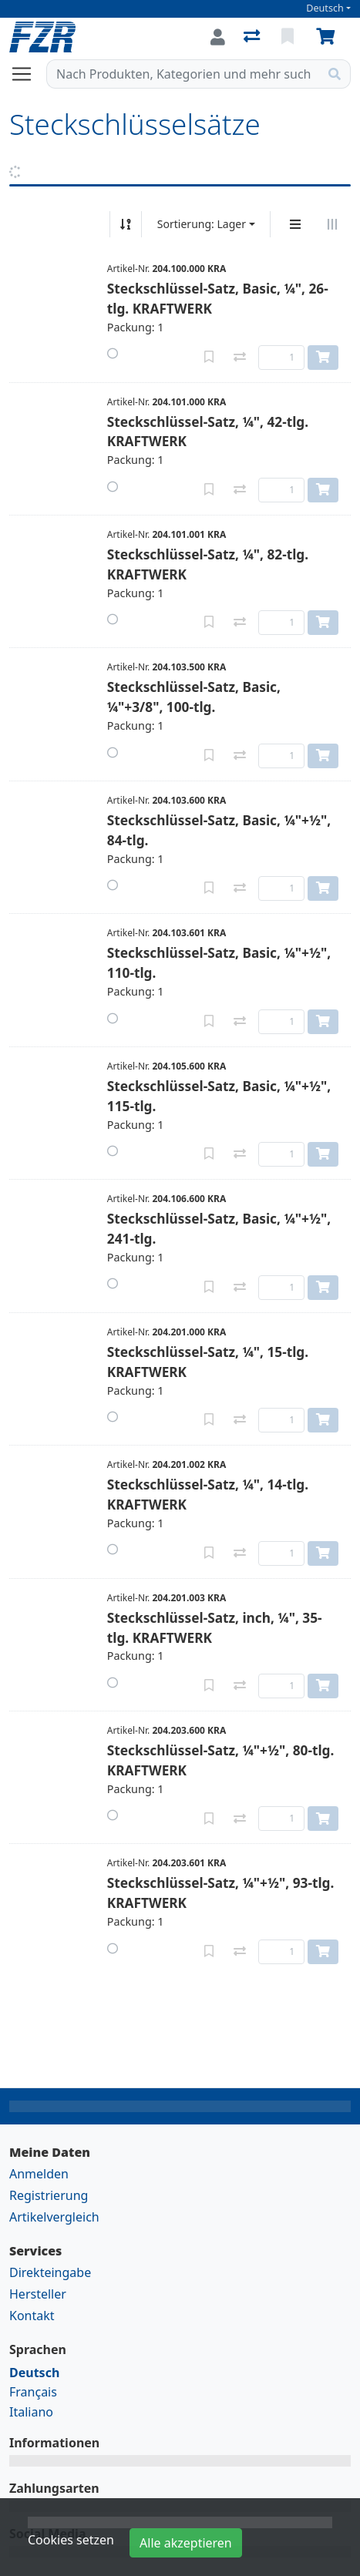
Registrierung (48, 2195)
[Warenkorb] (328, 37)
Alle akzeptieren (186, 2542)
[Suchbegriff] (183, 74)
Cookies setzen (71, 2539)
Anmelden (39, 2173)
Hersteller (37, 2293)
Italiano (31, 2411)
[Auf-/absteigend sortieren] (125, 224)
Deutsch (325, 8)
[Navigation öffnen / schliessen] (27, 74)
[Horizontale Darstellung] (332, 224)
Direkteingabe (50, 2272)
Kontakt (32, 2315)
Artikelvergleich (54, 2216)
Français (33, 2391)
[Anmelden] (217, 37)
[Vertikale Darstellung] (295, 224)
